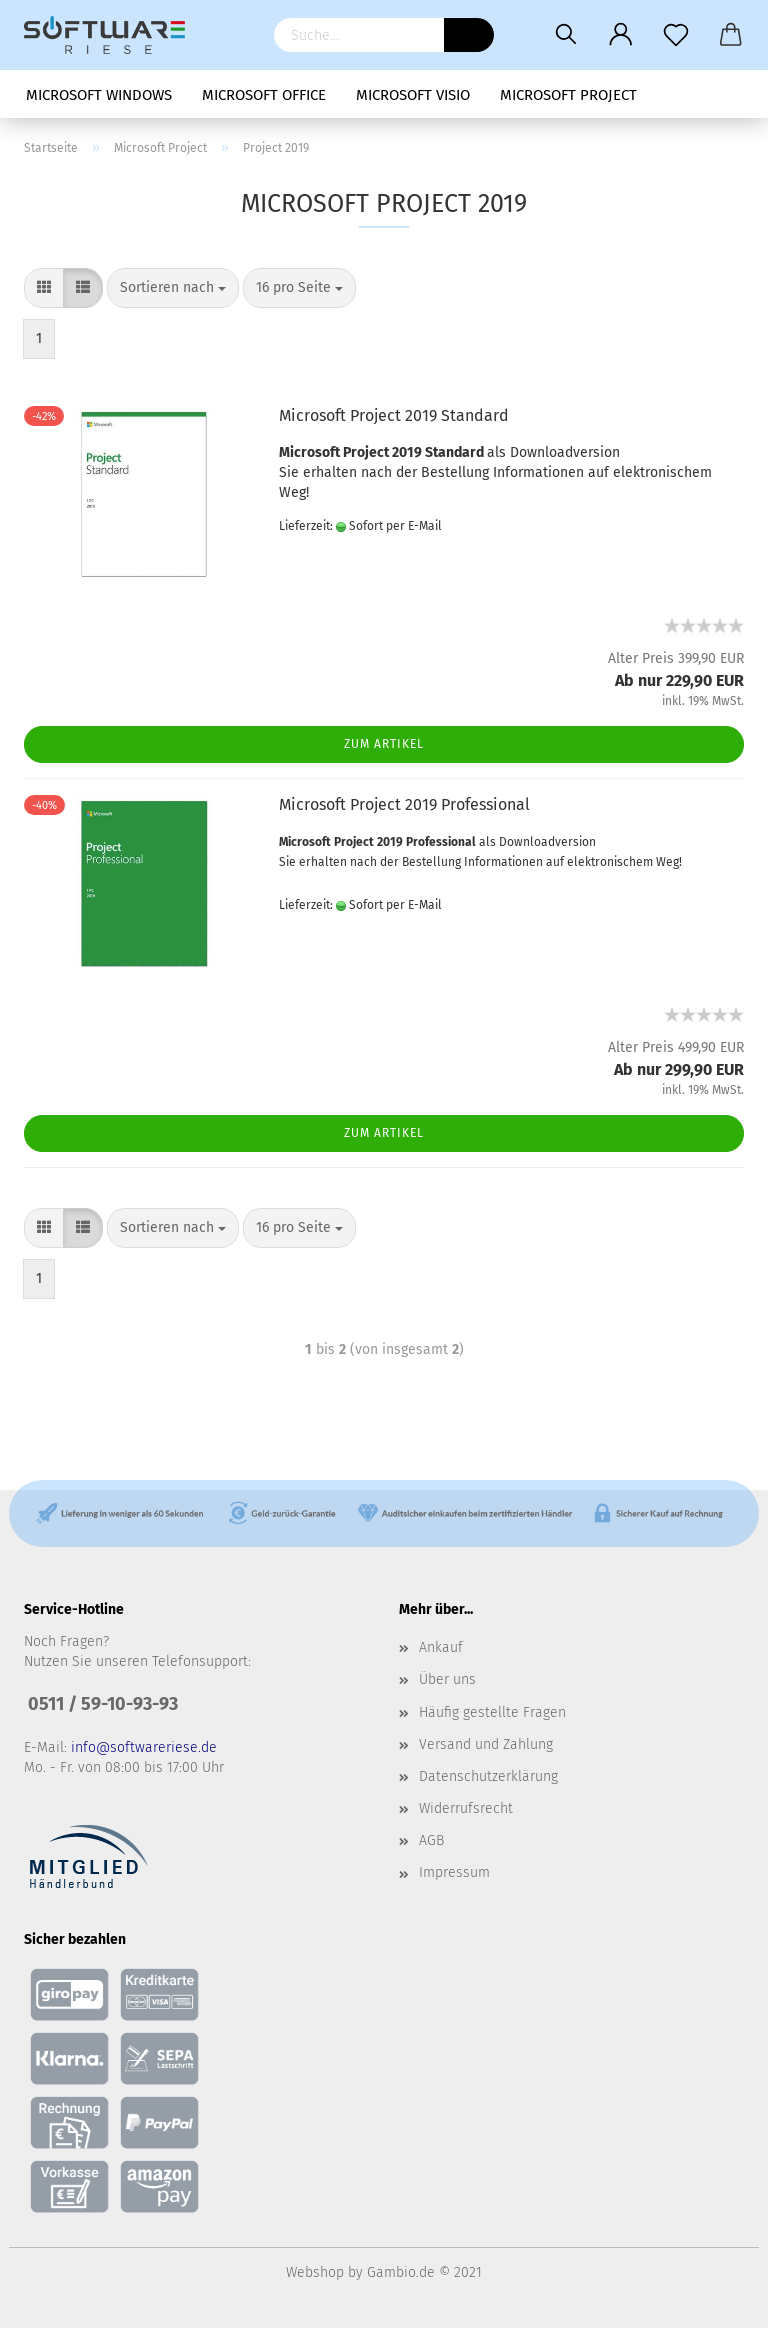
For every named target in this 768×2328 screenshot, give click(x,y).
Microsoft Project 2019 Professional (404, 804)
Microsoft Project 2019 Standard (394, 415)
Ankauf (441, 1647)
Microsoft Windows (99, 95)
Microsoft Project (568, 95)
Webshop (315, 2272)
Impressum (454, 1872)
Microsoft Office (264, 95)
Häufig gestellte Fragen (492, 1712)
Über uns (447, 1679)
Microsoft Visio (413, 95)
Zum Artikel (384, 744)
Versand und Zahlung (486, 1744)
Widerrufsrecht (466, 1808)
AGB (431, 1840)
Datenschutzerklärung (488, 1776)
